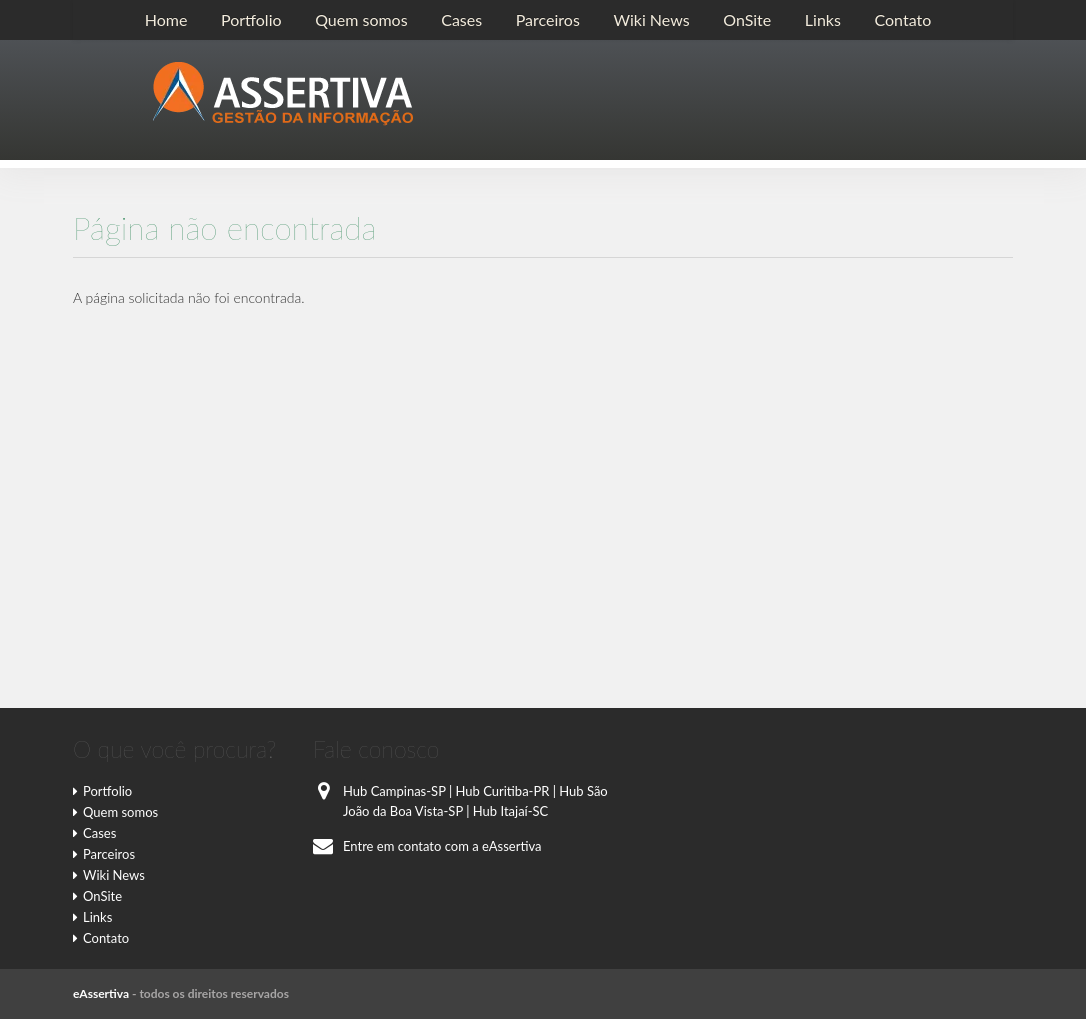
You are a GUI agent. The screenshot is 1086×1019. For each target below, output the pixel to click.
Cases (461, 19)
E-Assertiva (283, 94)
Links (823, 19)
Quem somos (361, 19)
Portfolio (251, 19)
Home (166, 19)
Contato (902, 19)
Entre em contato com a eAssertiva (427, 846)
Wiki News (651, 19)
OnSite (747, 19)
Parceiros (548, 19)
